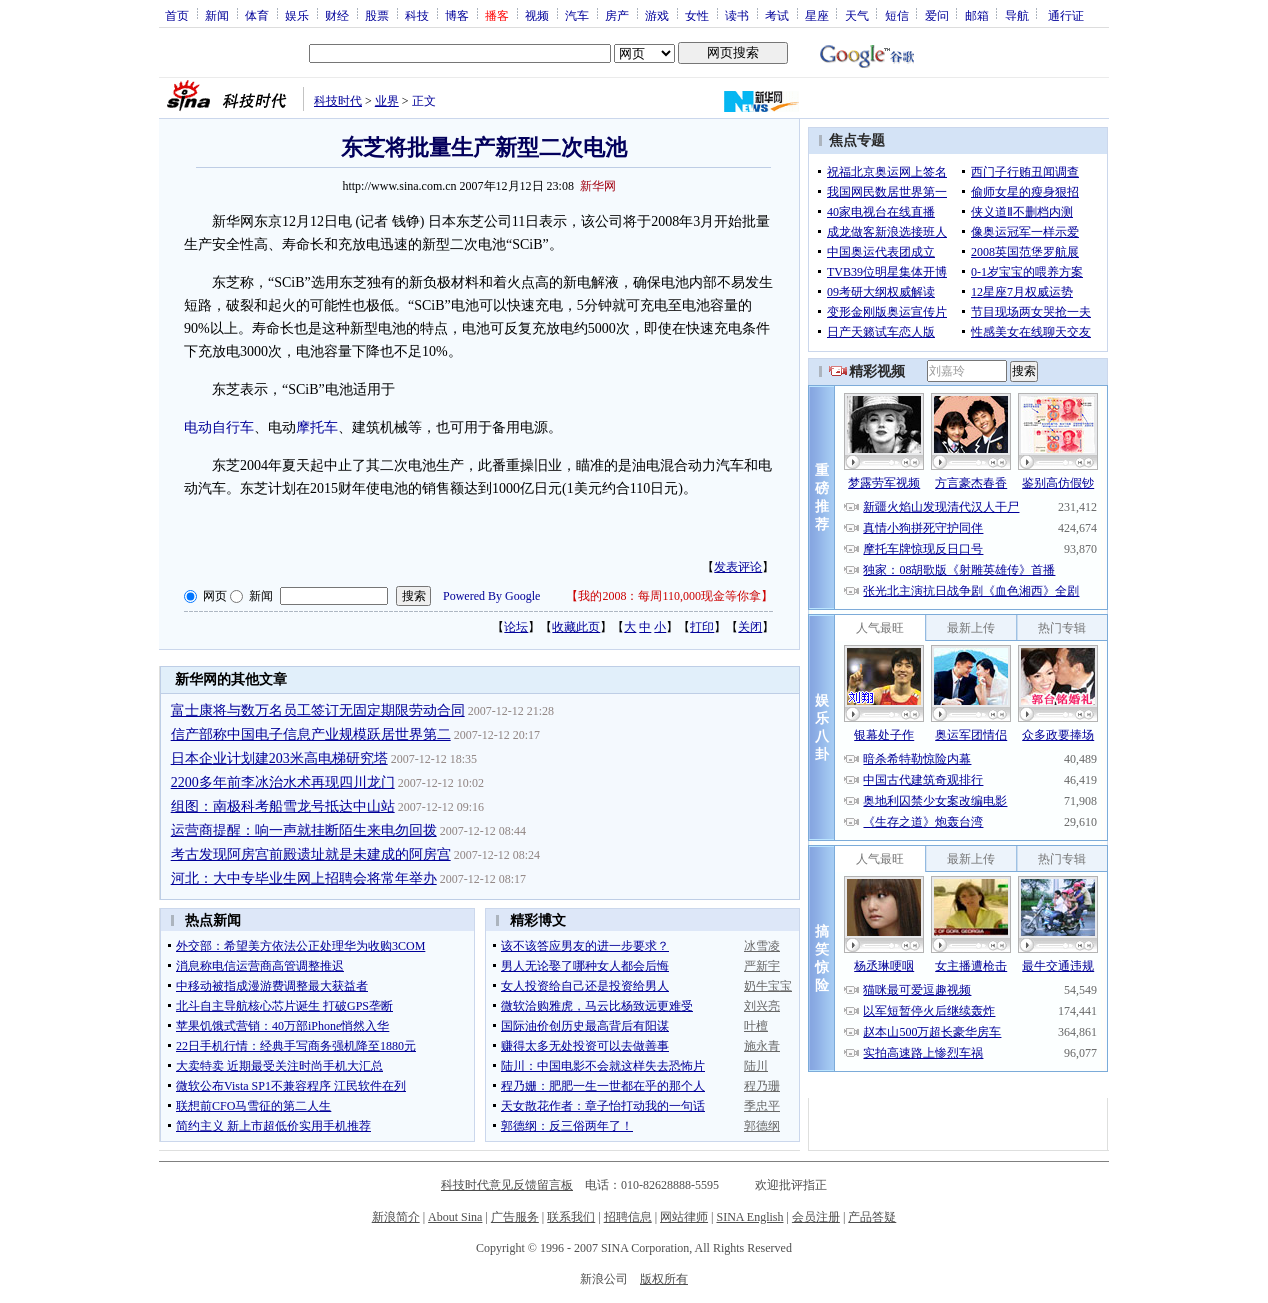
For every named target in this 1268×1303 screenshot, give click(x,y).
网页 (215, 596)
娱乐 (297, 15)
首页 (177, 15)
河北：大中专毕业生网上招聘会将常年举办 (304, 878)
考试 (777, 15)
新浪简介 (396, 1217)
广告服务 (515, 1217)
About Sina (455, 1217)
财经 (337, 15)
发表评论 (738, 567)
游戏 (657, 15)
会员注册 (816, 1217)
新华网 (598, 186)
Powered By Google (491, 596)
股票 (377, 15)
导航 (1017, 15)
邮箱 (977, 15)
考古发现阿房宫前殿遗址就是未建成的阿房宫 (311, 854)
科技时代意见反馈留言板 (507, 1185)
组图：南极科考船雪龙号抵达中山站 (283, 806)
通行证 (1066, 15)
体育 (257, 15)
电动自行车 (219, 427)
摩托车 (317, 427)
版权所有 (664, 1279)
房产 (617, 15)
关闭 (750, 627)
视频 (537, 15)
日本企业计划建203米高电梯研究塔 (279, 758)
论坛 (516, 627)
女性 (697, 15)
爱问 (937, 15)
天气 (857, 15)
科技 (417, 15)
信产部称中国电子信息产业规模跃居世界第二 (311, 734)
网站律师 (684, 1217)
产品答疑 (872, 1217)
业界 (387, 101)
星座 (817, 15)
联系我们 (571, 1217)
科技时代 (338, 101)
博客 (457, 15)
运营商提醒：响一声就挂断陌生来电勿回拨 (304, 830)
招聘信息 (628, 1217)
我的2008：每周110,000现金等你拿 (669, 596)
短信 (897, 15)
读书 (737, 15)
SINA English (749, 1217)
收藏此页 (576, 627)
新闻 (217, 15)
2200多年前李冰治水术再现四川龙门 (283, 782)
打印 (702, 627)
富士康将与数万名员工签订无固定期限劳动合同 (318, 710)
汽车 (577, 15)
